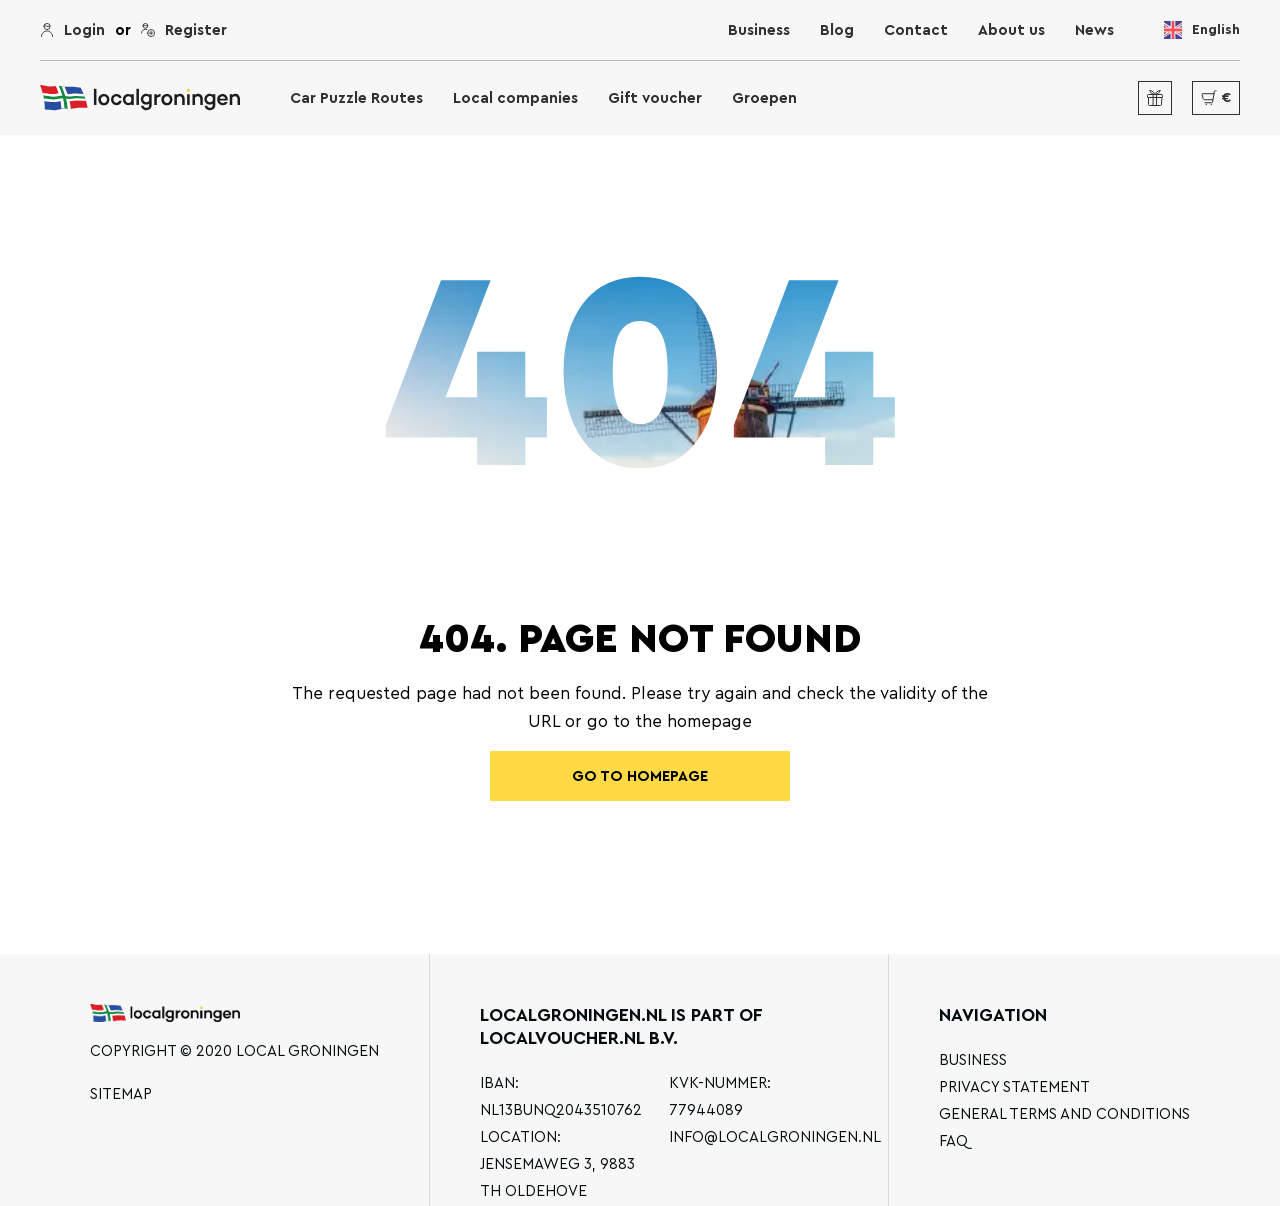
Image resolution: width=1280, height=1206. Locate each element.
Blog (837, 30)
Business (759, 30)
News (1094, 30)
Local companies (515, 98)
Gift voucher (655, 98)
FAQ (953, 1141)
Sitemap (121, 1094)
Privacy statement (1014, 1087)
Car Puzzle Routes (356, 98)
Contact (916, 30)
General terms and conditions (1064, 1114)
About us (1011, 30)
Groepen (764, 98)
